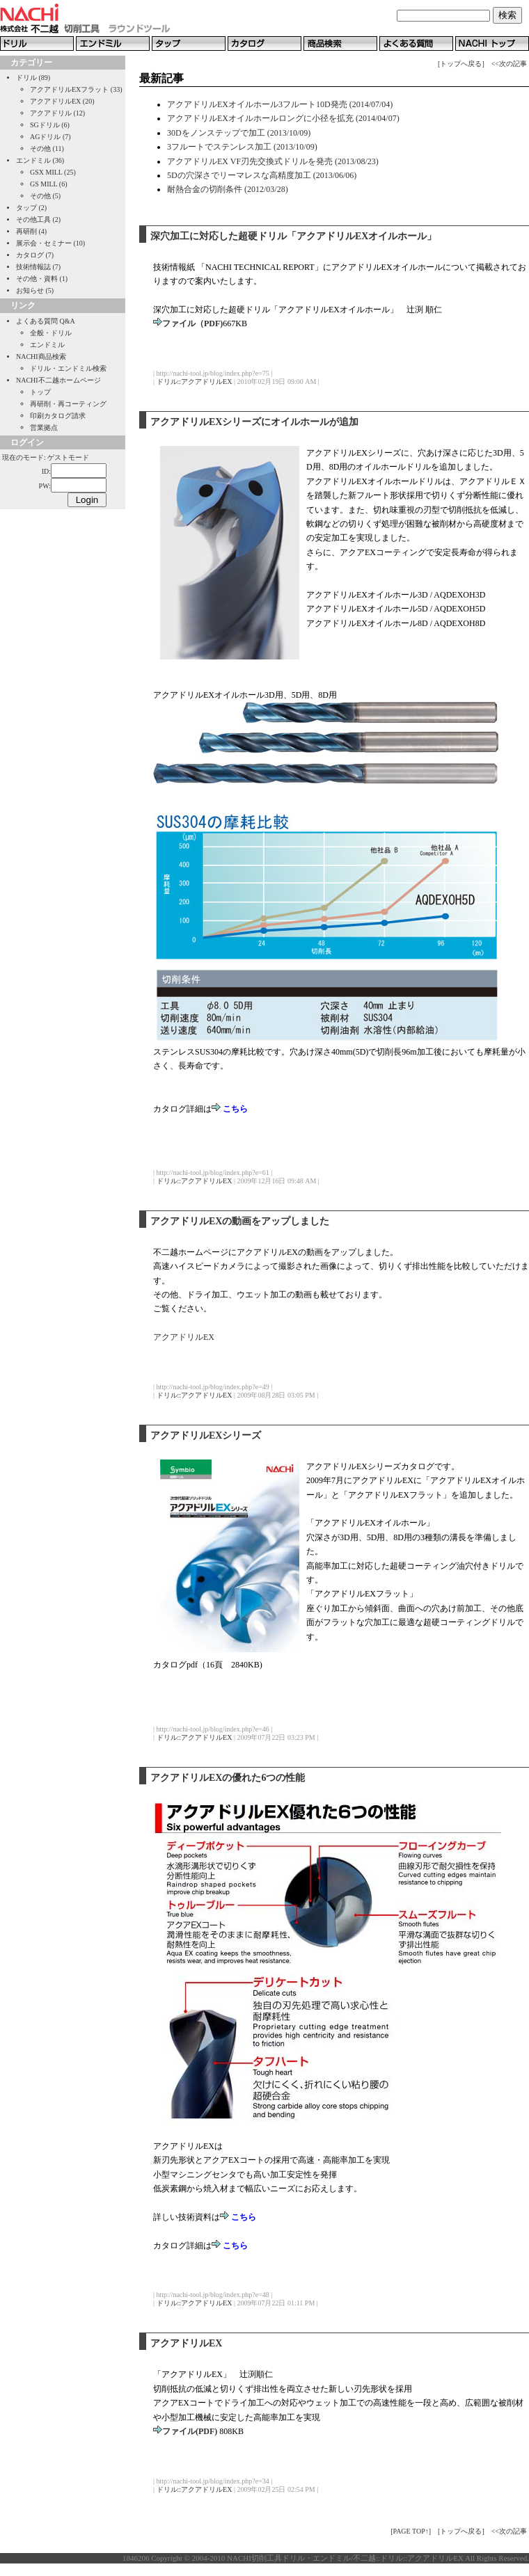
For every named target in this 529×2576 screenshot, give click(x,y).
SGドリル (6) (50, 125)
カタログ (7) (35, 255)
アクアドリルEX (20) (62, 101)
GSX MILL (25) (53, 172)
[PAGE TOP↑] (410, 2531)
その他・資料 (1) (42, 278)
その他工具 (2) (38, 219)
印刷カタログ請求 (58, 415)
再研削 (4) (31, 231)
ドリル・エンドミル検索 (68, 368)
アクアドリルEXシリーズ (205, 1435)
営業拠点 (44, 427)
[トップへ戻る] (461, 63)
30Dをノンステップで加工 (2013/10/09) (238, 133)
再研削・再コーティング (68, 404)
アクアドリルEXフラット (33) (76, 89)
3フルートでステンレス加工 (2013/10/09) (242, 147)
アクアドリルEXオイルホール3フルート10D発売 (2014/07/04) (280, 104)
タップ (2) (31, 207)
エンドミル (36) (40, 160)
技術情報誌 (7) (38, 267)
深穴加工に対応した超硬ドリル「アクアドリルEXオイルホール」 (293, 236)
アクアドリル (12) (57, 113)
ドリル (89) (33, 77)
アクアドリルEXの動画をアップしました (239, 1221)
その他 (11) (47, 148)
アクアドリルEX (183, 1337)
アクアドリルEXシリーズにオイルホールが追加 (254, 422)
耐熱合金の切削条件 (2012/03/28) (227, 189)
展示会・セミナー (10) (50, 243)
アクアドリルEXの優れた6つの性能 (227, 1778)
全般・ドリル (51, 333)
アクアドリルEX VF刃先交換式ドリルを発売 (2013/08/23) (273, 161)
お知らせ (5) (35, 290)
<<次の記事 (509, 63)
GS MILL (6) (49, 184)
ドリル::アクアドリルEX (194, 381)
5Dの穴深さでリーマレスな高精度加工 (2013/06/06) (261, 175)
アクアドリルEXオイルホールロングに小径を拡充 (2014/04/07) (283, 118)
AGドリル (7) (50, 137)
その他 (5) (45, 196)
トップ (40, 392)
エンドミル (47, 345)
